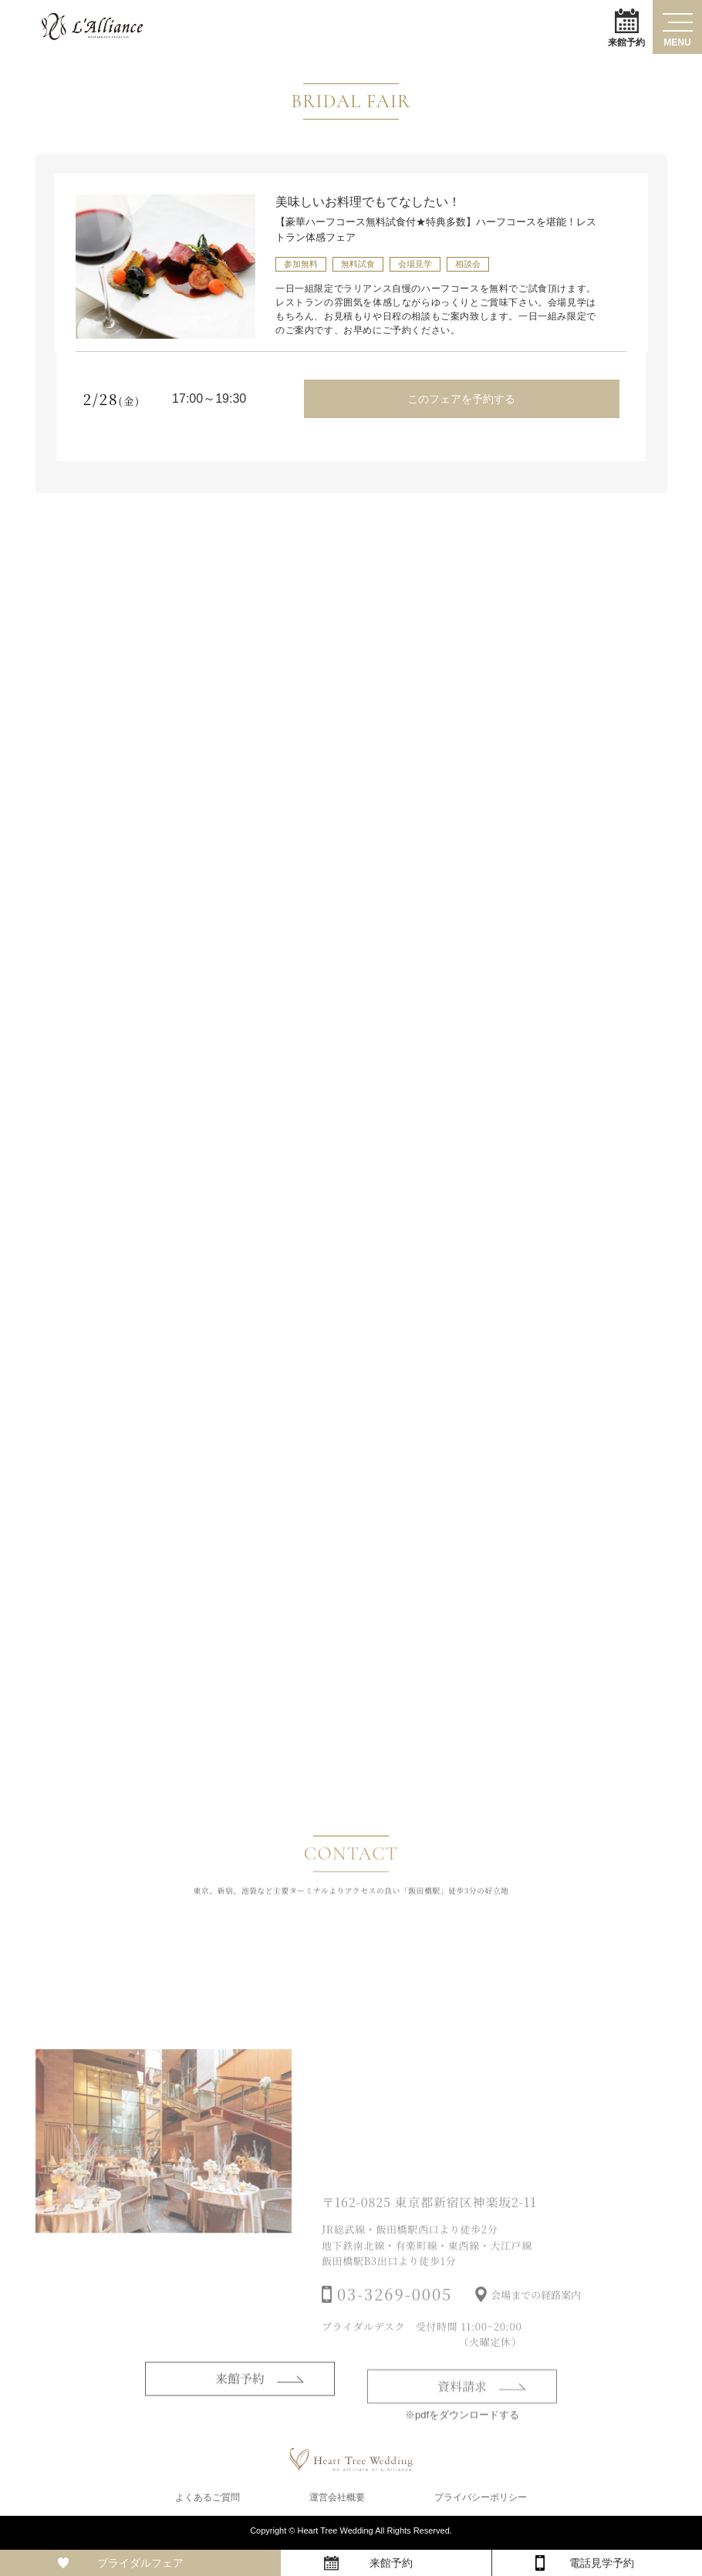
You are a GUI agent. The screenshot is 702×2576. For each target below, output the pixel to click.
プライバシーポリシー (480, 2500)
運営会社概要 (337, 2500)
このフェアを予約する (461, 399)
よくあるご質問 (207, 2500)
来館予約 (626, 27)
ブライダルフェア (140, 2563)
